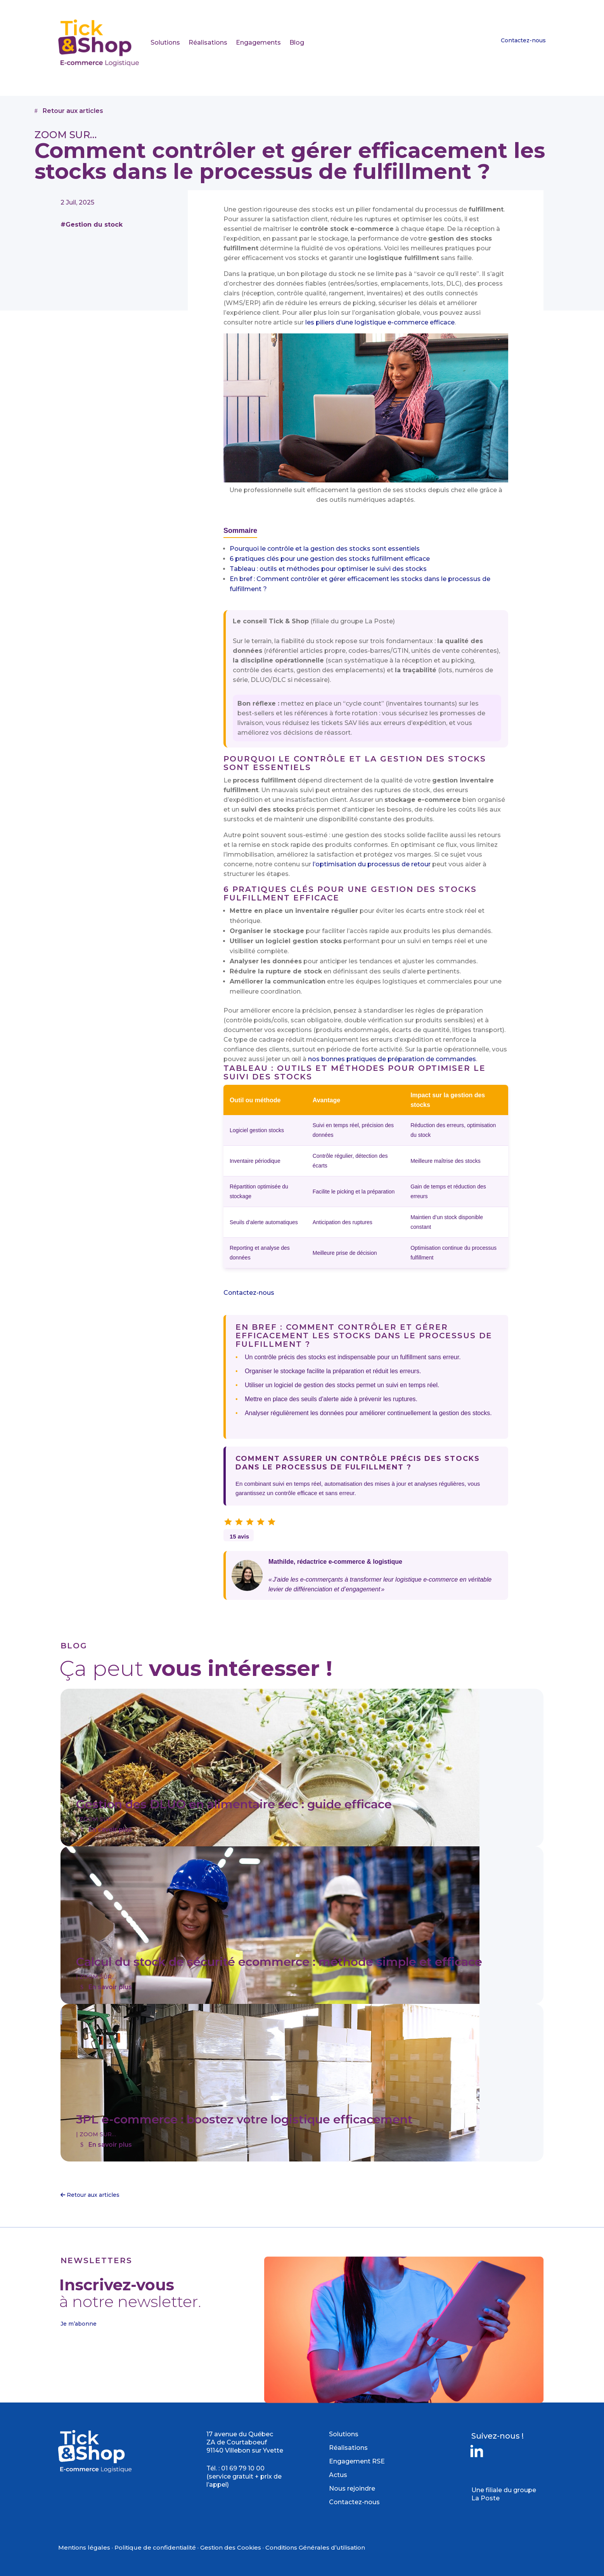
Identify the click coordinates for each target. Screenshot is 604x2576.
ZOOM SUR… (98, 1819)
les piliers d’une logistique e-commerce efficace (380, 322)
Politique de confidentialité (155, 2547)
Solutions (165, 42)
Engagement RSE (357, 2461)
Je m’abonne (79, 2323)
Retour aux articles (73, 110)
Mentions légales (84, 2547)
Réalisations (208, 42)
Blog (296, 42)
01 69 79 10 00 (243, 2468)
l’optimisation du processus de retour (372, 864)
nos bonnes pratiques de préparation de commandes (392, 1059)
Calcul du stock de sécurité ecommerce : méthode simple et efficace (279, 1962)
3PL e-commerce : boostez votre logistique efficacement (244, 2119)
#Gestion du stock (92, 224)
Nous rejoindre (352, 2488)
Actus (338, 2475)
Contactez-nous (523, 40)
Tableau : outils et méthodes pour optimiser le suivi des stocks (328, 568)
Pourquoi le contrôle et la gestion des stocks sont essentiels (325, 548)
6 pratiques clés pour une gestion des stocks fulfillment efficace (330, 558)
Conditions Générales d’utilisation (315, 2547)
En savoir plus (110, 1829)
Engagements (258, 42)
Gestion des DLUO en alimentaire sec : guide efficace (234, 1804)
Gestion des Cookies (230, 2547)
